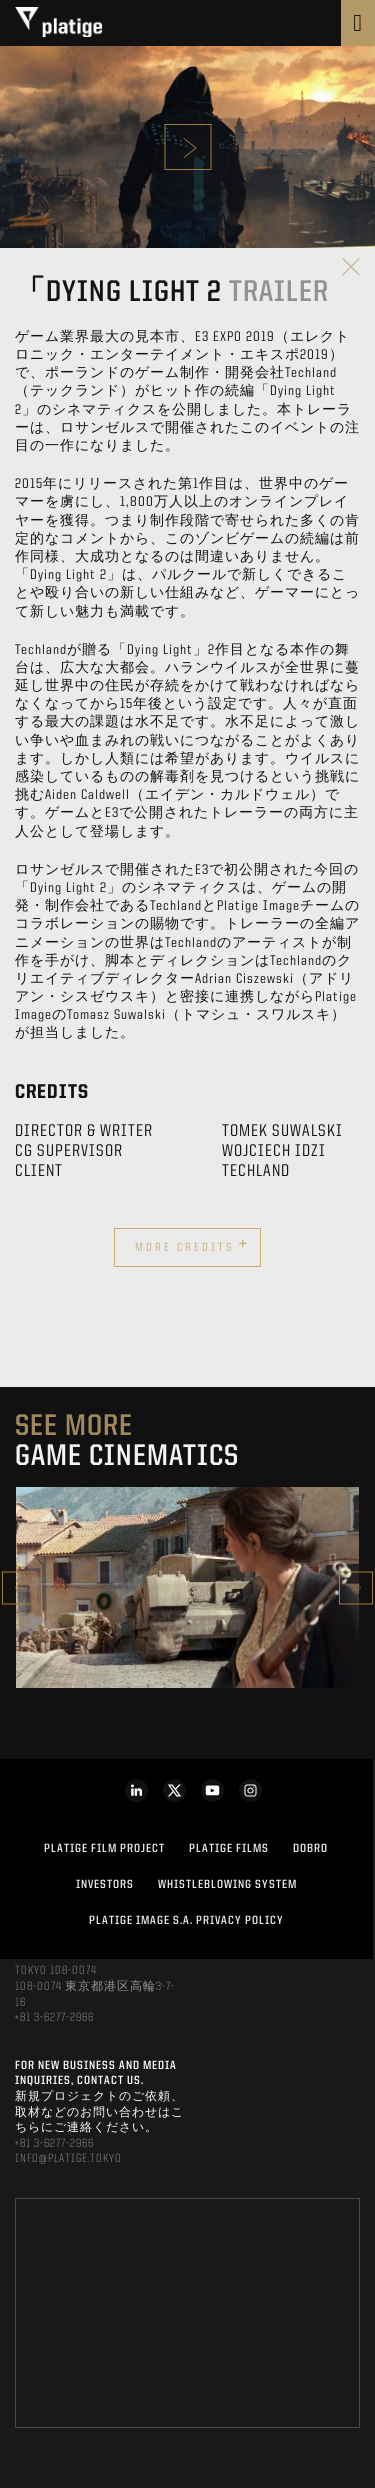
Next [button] (356, 1587)
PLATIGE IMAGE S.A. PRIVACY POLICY (186, 1921)
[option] (187, 1588)
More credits (192, 1245)
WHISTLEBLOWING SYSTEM (227, 1885)
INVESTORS (105, 1885)
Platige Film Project (104, 1849)
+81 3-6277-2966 (54, 2018)
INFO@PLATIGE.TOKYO (68, 2159)
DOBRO (310, 1849)
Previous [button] (19, 1587)
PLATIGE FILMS (229, 1849)
